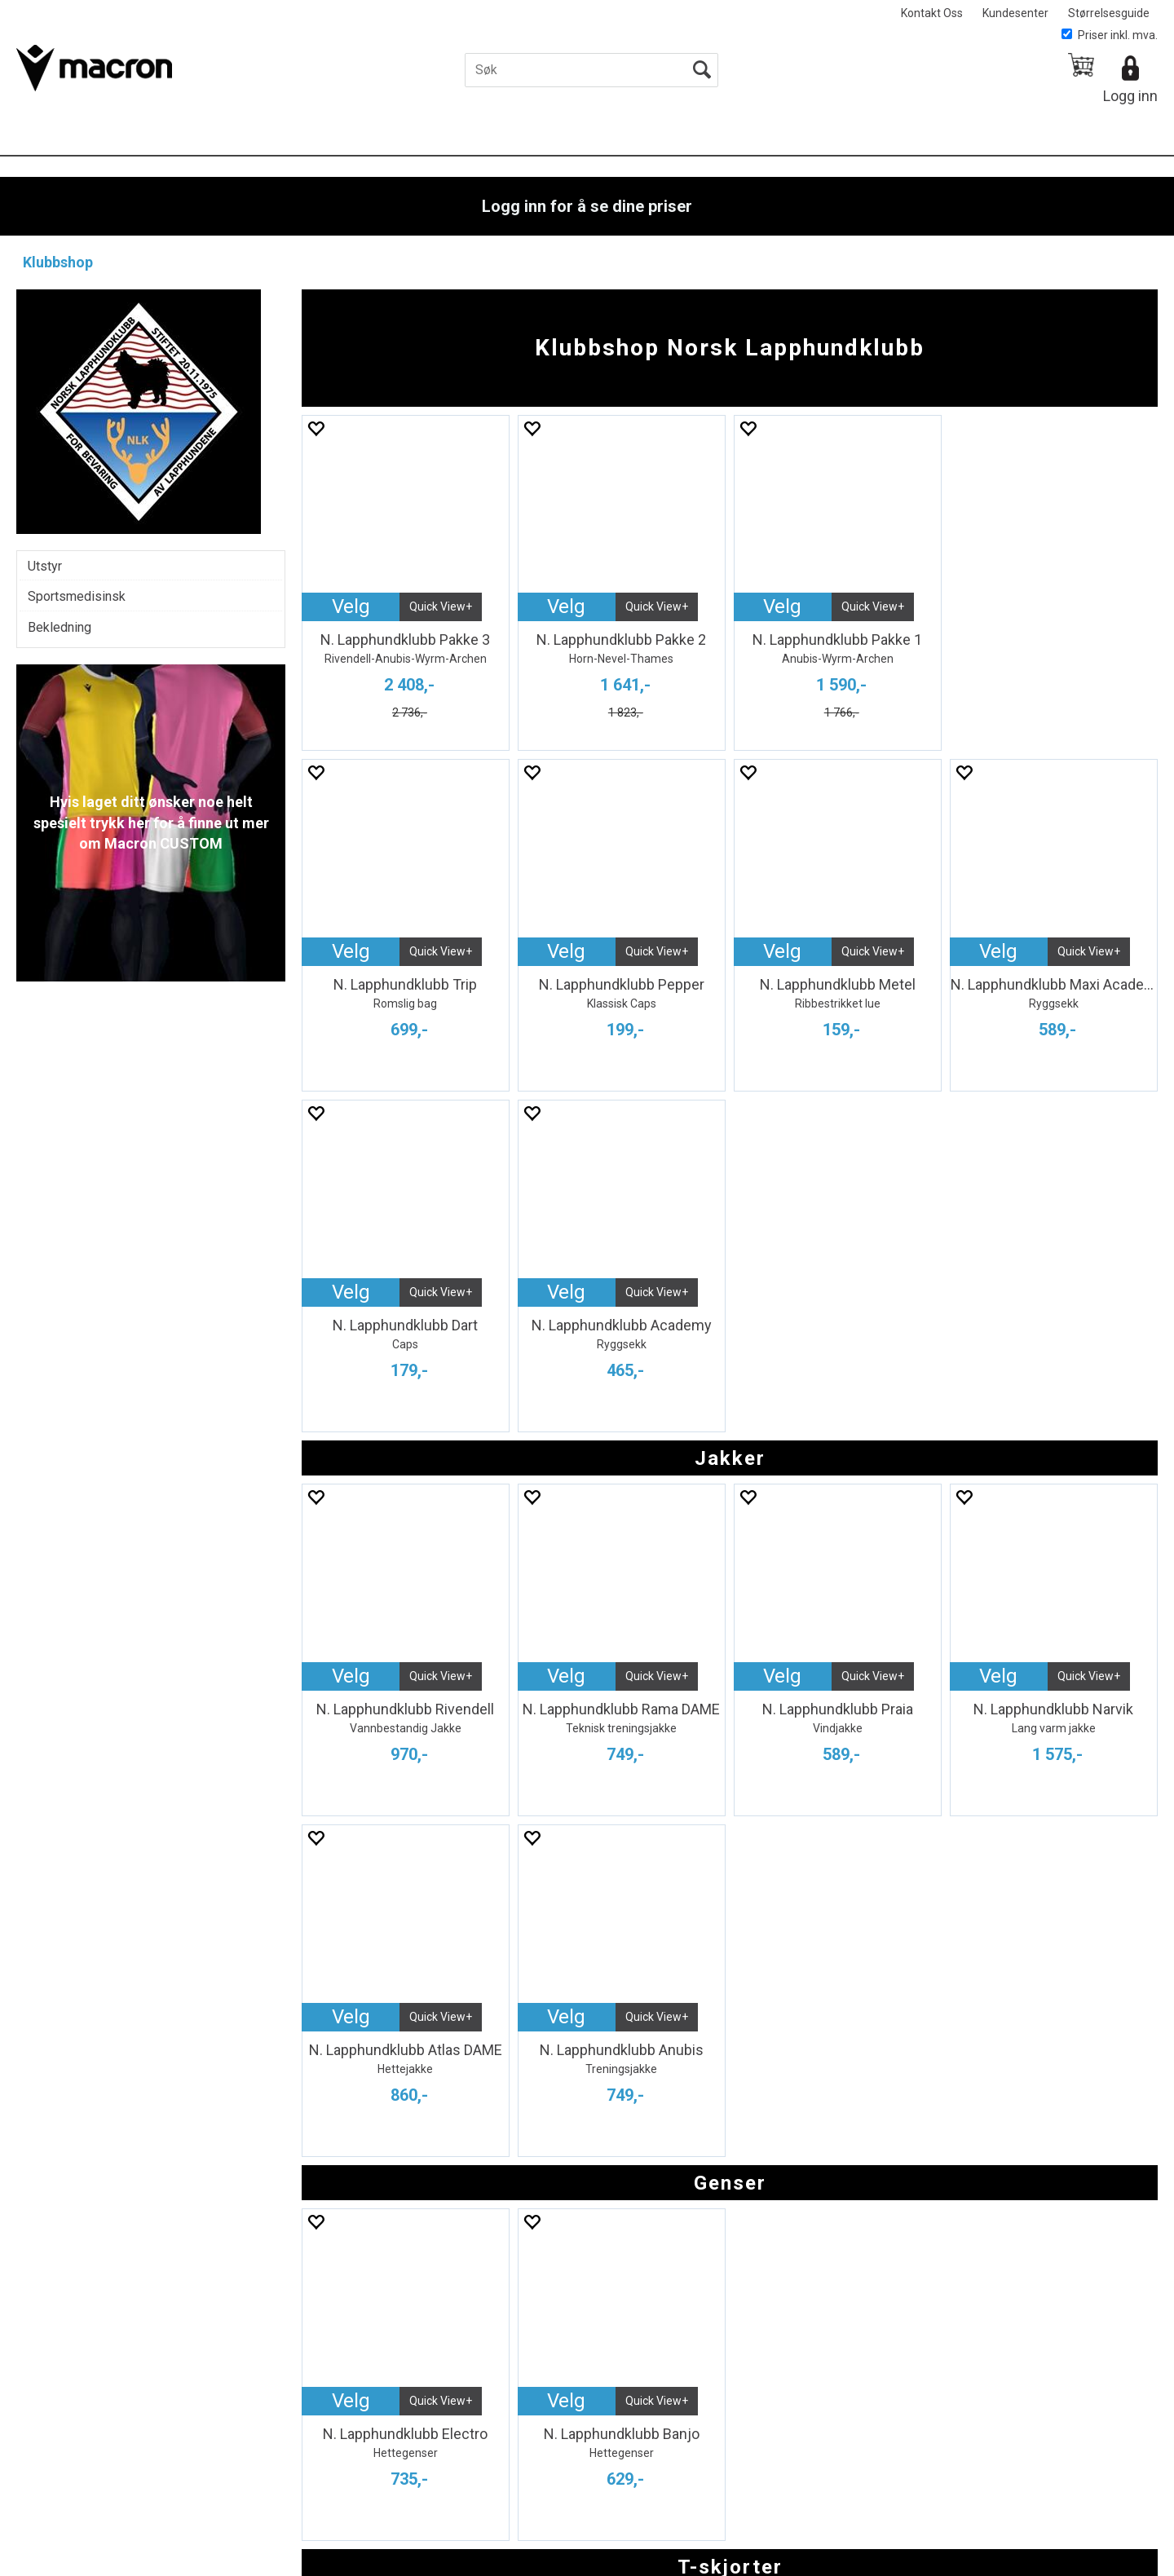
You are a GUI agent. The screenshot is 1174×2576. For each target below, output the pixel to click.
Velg (351, 606)
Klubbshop (58, 262)
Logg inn (1130, 95)
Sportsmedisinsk (77, 596)
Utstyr (45, 566)
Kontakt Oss (932, 13)
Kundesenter (1015, 13)
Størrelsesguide (1109, 13)
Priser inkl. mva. (1109, 35)
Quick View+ (440, 606)
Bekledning (59, 627)
